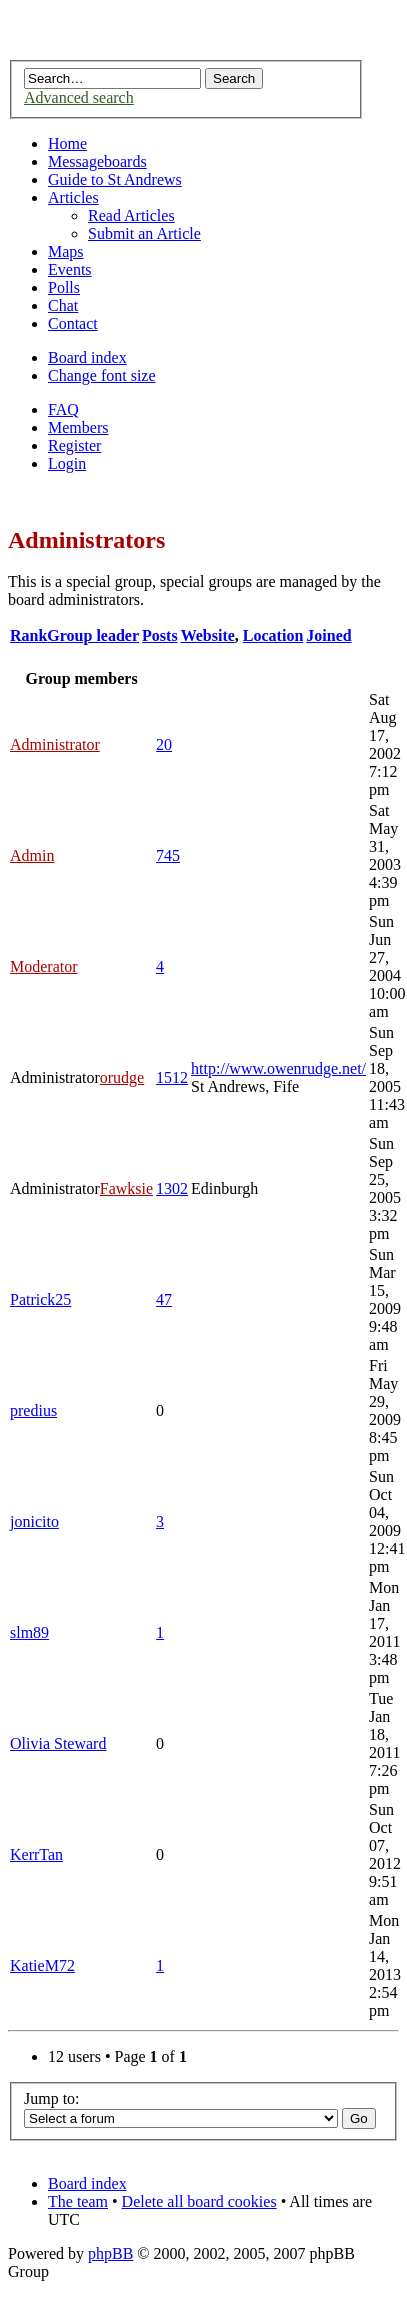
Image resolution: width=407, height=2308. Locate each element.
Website (208, 635)
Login (67, 463)
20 (164, 744)
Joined (328, 635)
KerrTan (36, 1854)
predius (33, 1410)
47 (164, 1299)
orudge (122, 1077)
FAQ (63, 409)
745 (168, 855)
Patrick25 (40, 1299)
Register (74, 445)
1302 (172, 1188)
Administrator (55, 744)
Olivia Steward (58, 1743)
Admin (32, 855)
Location (273, 635)
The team (78, 2201)
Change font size (102, 375)
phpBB (110, 2253)
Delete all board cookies (199, 2201)
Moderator (44, 966)
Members (78, 427)
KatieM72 (42, 1965)
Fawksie (126, 1188)
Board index (87, 357)
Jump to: (52, 2098)
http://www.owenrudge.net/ (278, 1068)
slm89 (29, 1632)
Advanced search (79, 97)
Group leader (93, 635)
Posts (160, 635)
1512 (172, 1077)
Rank (28, 635)
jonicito (34, 1521)
